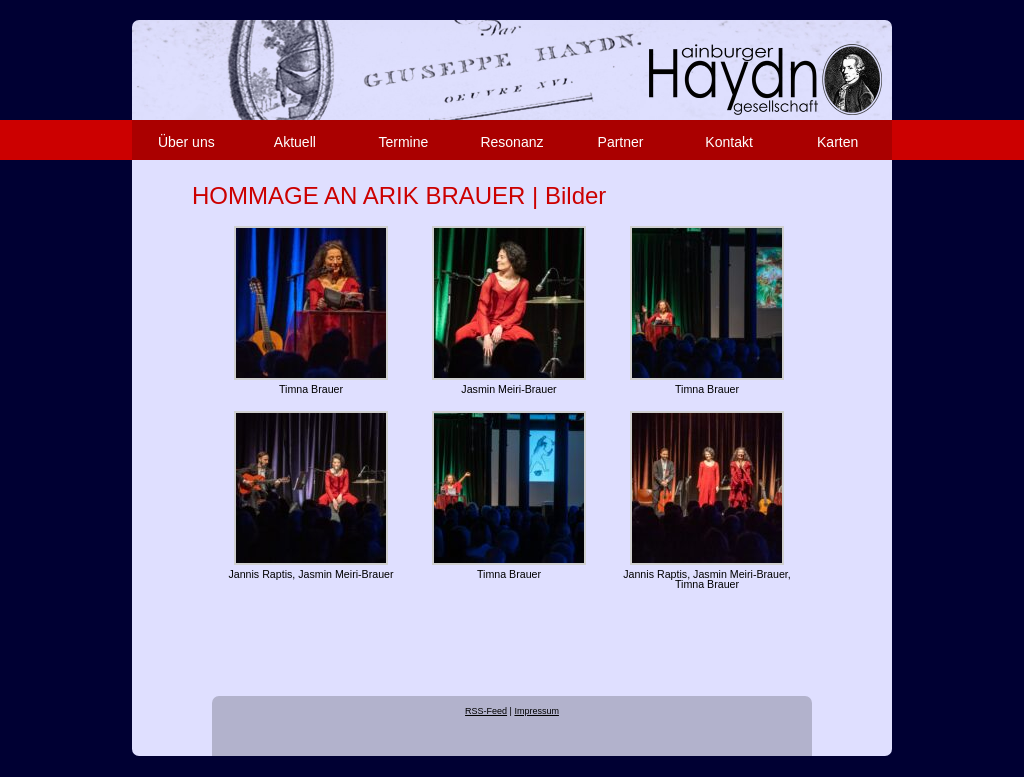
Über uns (186, 142)
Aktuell (295, 142)
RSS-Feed (486, 711)
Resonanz (511, 142)
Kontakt (728, 142)
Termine (404, 142)
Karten (837, 142)
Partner (621, 142)
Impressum (536, 711)
